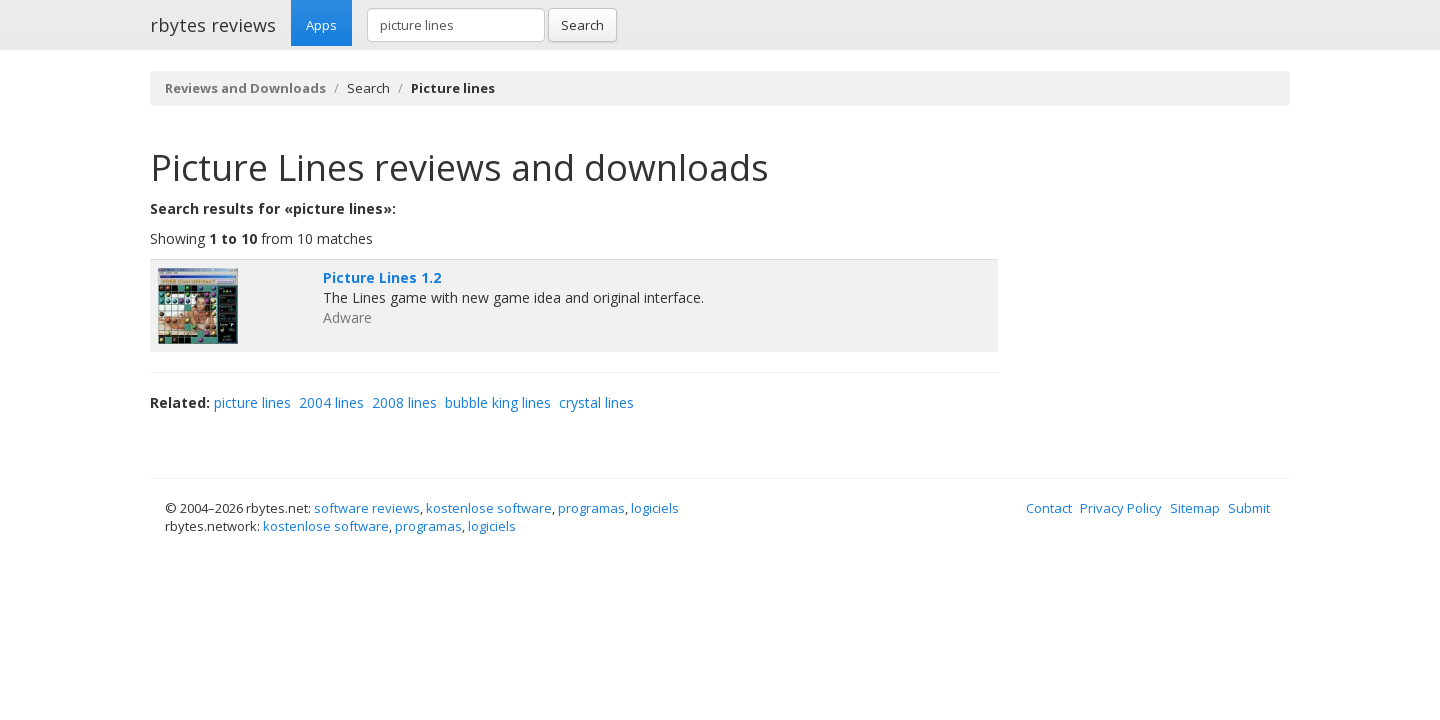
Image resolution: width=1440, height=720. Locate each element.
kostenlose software (489, 508)
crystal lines (596, 402)
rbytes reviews (213, 25)
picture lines (252, 402)
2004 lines (331, 402)
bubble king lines (498, 402)
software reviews (367, 508)
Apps (321, 25)
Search (582, 25)
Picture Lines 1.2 (382, 277)
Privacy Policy (1121, 508)
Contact (1049, 508)
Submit (1249, 508)
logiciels (655, 508)
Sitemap (1195, 508)
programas (591, 508)
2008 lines (404, 402)
